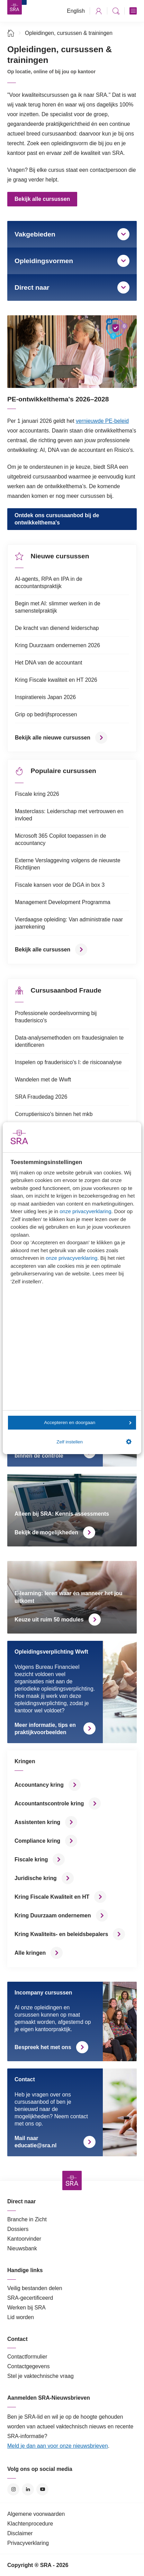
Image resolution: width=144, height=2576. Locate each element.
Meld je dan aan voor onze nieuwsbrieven (57, 2446)
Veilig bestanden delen (34, 2288)
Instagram (13, 2489)
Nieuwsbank (22, 2248)
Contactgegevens (28, 2366)
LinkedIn (28, 2489)
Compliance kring (37, 1841)
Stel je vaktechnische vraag (40, 2376)
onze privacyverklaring (85, 1211)
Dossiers (17, 2229)
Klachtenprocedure (30, 2524)
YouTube (42, 2489)
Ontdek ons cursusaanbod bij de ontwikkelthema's (57, 519)
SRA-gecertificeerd (30, 2298)
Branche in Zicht (27, 2219)
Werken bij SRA (26, 2307)
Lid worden (20, 2317)
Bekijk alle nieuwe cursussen (52, 738)
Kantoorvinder (24, 2239)
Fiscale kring (31, 1859)
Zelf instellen (93, 1441)
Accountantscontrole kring (49, 1803)
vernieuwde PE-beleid (102, 421)
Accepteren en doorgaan (87, 1422)
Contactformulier (27, 2357)
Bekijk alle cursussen (42, 199)
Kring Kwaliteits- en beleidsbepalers (61, 1934)
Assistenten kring (37, 1822)
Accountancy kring (39, 1785)
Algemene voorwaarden (36, 2514)
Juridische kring (36, 1878)
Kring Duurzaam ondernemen (53, 1915)
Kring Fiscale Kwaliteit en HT (52, 1897)
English (76, 11)
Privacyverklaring (28, 2543)
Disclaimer (20, 2533)
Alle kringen (30, 1953)
